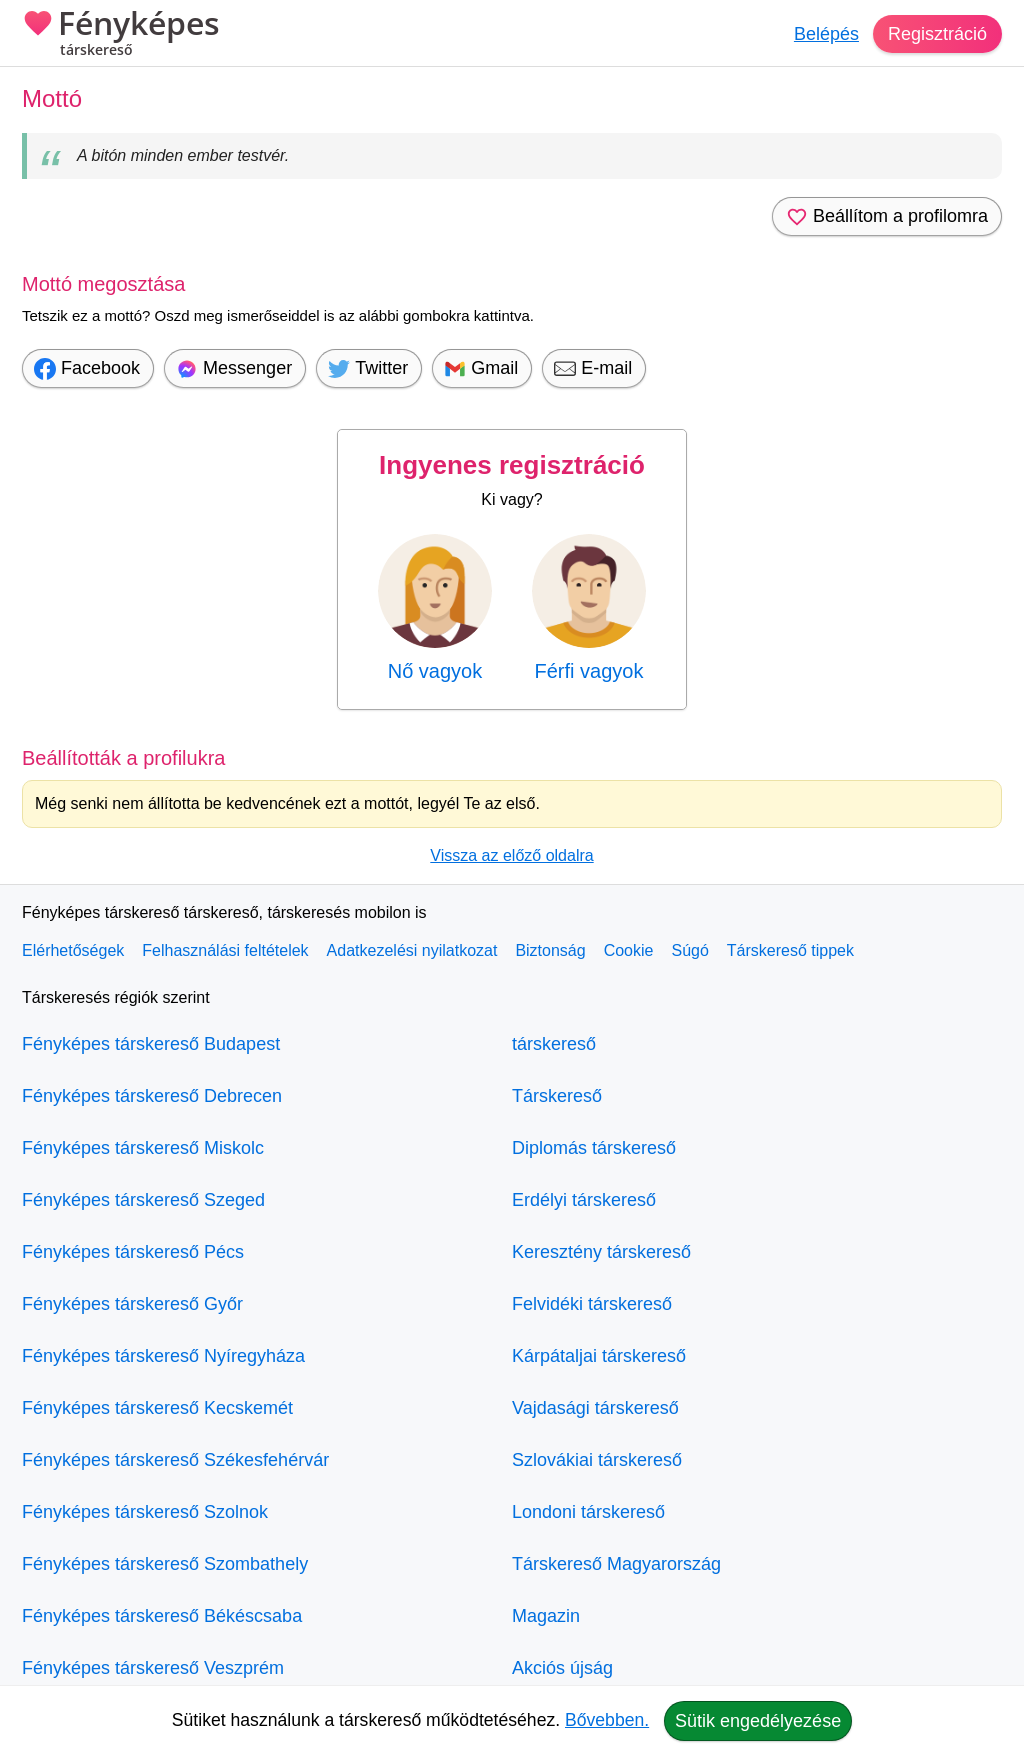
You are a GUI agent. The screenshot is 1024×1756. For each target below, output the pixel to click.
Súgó (689, 950)
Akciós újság (562, 1668)
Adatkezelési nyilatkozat (412, 950)
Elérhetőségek (73, 950)
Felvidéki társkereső (592, 1304)
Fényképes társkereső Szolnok (145, 1512)
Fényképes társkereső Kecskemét (157, 1408)
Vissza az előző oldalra (511, 855)
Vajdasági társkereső (595, 1408)
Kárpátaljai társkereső (599, 1356)
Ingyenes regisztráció (512, 465)
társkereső (554, 1044)
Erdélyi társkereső (584, 1200)
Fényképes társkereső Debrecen (152, 1096)
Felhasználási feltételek (225, 950)
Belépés (826, 34)
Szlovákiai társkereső (597, 1460)
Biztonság (550, 950)
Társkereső (557, 1096)
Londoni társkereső (588, 1512)
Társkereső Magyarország (616, 1564)
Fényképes (121, 35)
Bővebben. (607, 1720)
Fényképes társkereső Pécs (133, 1252)
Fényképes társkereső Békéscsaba (162, 1616)
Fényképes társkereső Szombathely (165, 1564)
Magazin (546, 1616)
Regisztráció (937, 34)
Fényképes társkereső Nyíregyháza (163, 1356)
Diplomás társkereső (594, 1148)
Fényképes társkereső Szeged (143, 1200)
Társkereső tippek (790, 950)
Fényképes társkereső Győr (132, 1304)
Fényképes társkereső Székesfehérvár (175, 1460)
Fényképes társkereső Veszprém (153, 1668)
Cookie (629, 950)
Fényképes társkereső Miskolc (143, 1148)
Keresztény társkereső (601, 1252)
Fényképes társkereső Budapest (151, 1044)
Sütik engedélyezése (758, 1721)
